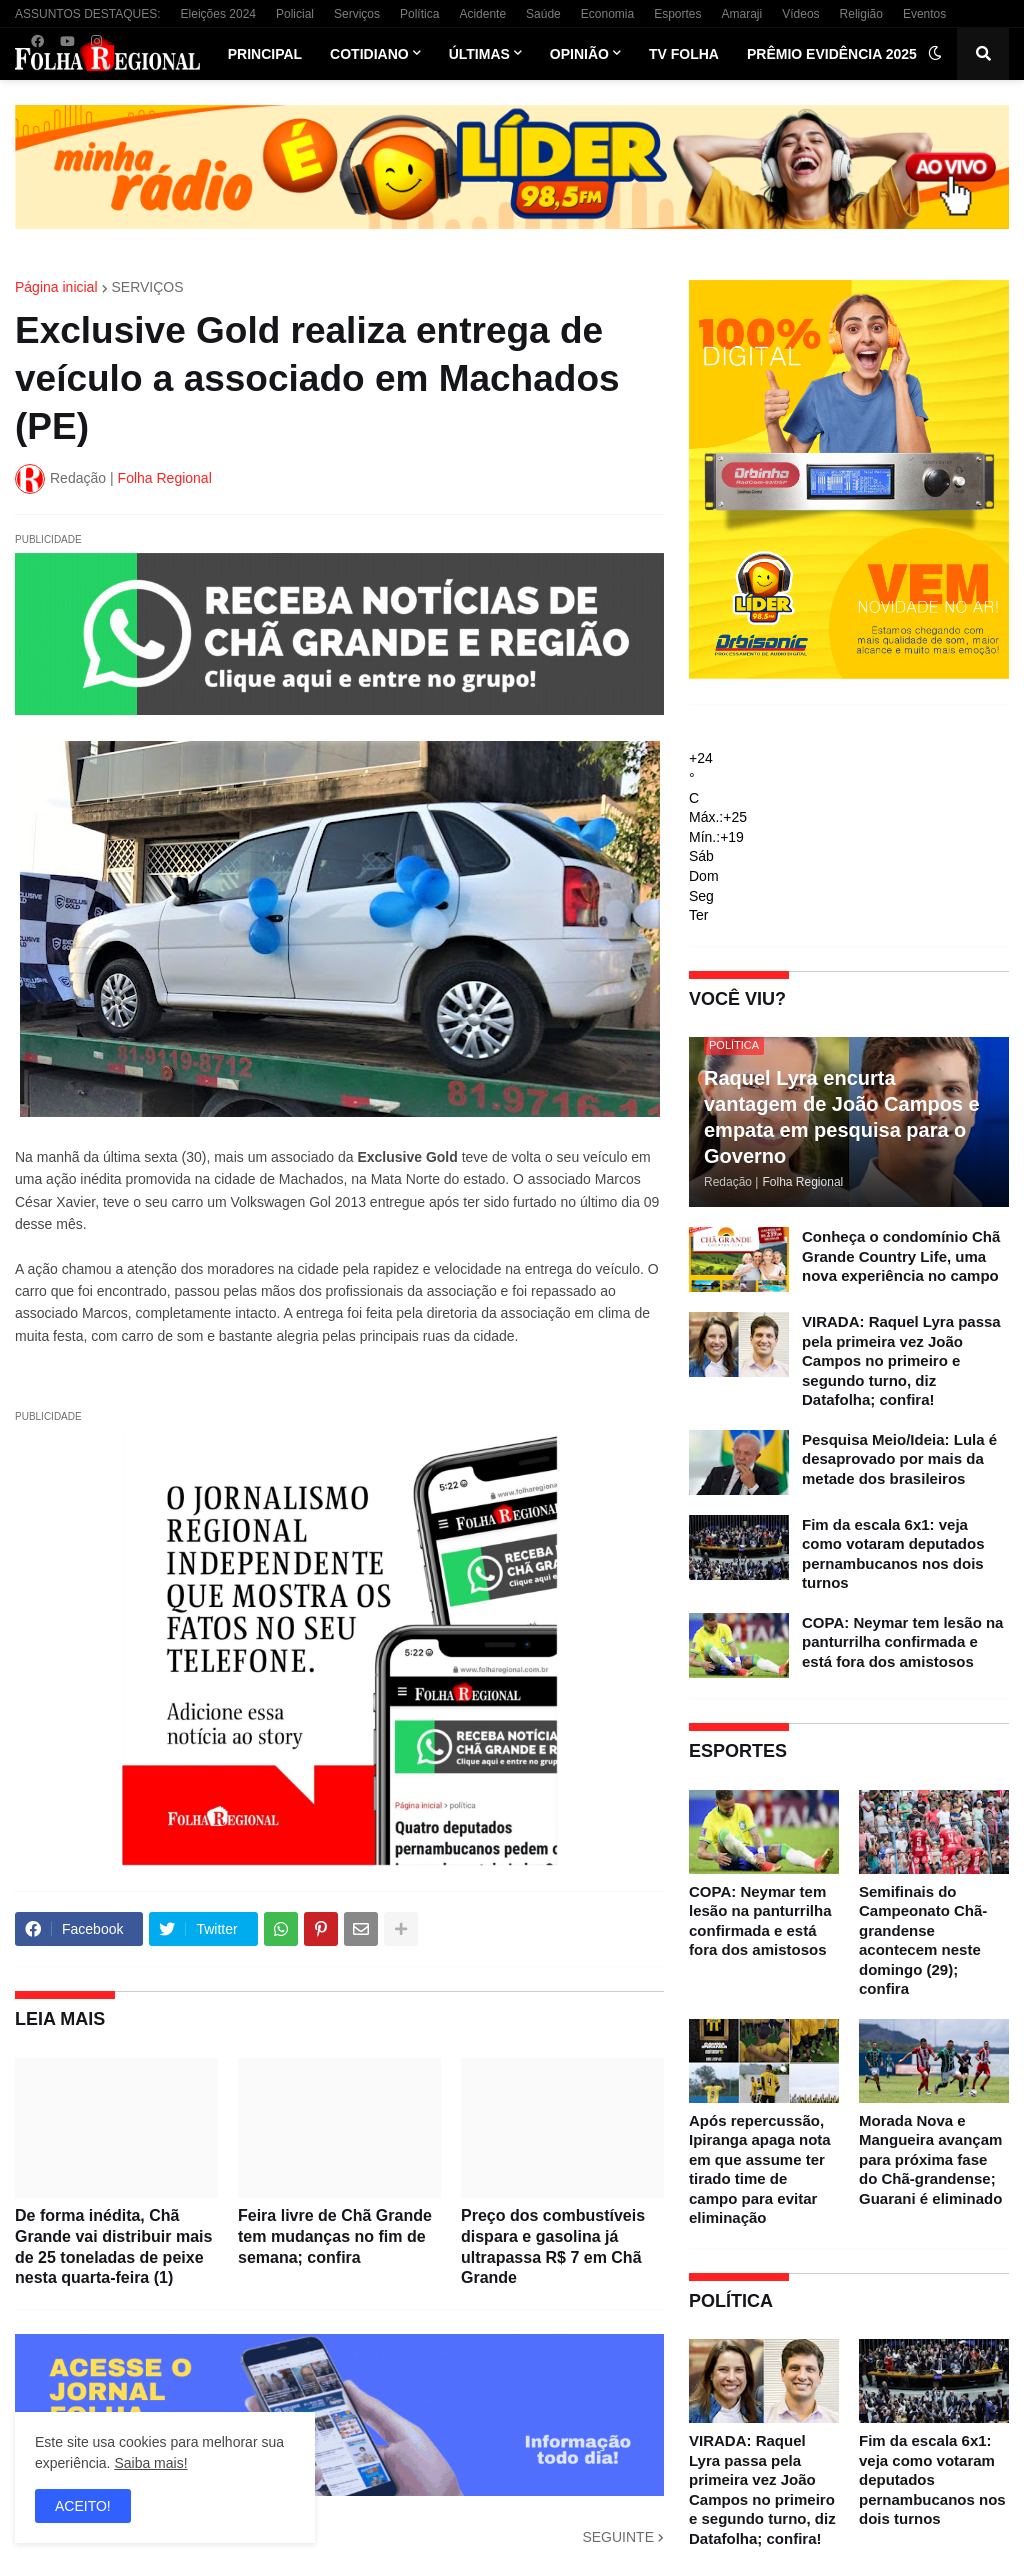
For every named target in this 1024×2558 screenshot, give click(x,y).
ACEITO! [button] (83, 2506)
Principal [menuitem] (265, 54)
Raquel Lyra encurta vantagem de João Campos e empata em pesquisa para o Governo (842, 1117)
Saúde (543, 14)
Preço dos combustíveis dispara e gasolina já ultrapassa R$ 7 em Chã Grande (553, 2246)
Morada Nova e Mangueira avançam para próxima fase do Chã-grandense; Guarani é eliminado (930, 2159)
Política (419, 14)
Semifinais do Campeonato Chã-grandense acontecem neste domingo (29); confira (923, 1940)
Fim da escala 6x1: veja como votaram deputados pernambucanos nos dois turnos (893, 1554)
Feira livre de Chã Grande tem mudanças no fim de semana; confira (335, 2236)
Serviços (357, 14)
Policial (295, 14)
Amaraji (742, 14)
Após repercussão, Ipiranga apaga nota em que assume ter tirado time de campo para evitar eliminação (760, 2169)
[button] (935, 54)
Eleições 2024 (218, 14)
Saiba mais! (150, 2463)
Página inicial (56, 287)
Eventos (924, 14)
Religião (861, 14)
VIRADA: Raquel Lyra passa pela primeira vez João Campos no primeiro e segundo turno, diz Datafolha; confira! (901, 1360)
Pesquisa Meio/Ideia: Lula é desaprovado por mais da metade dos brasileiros (899, 1459)
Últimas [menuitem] (479, 54)
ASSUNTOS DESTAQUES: (88, 14)
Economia (607, 14)
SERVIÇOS (148, 287)
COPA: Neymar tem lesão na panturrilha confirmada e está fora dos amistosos (902, 1642)
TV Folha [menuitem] (684, 54)
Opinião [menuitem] (579, 54)
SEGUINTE (618, 2537)
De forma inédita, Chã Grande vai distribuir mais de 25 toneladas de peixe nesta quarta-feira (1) (113, 2246)
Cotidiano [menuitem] (369, 54)
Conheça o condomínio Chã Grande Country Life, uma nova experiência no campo (901, 1256)
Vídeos (800, 14)
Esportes (677, 14)
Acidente (482, 14)
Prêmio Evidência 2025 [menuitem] (832, 54)
